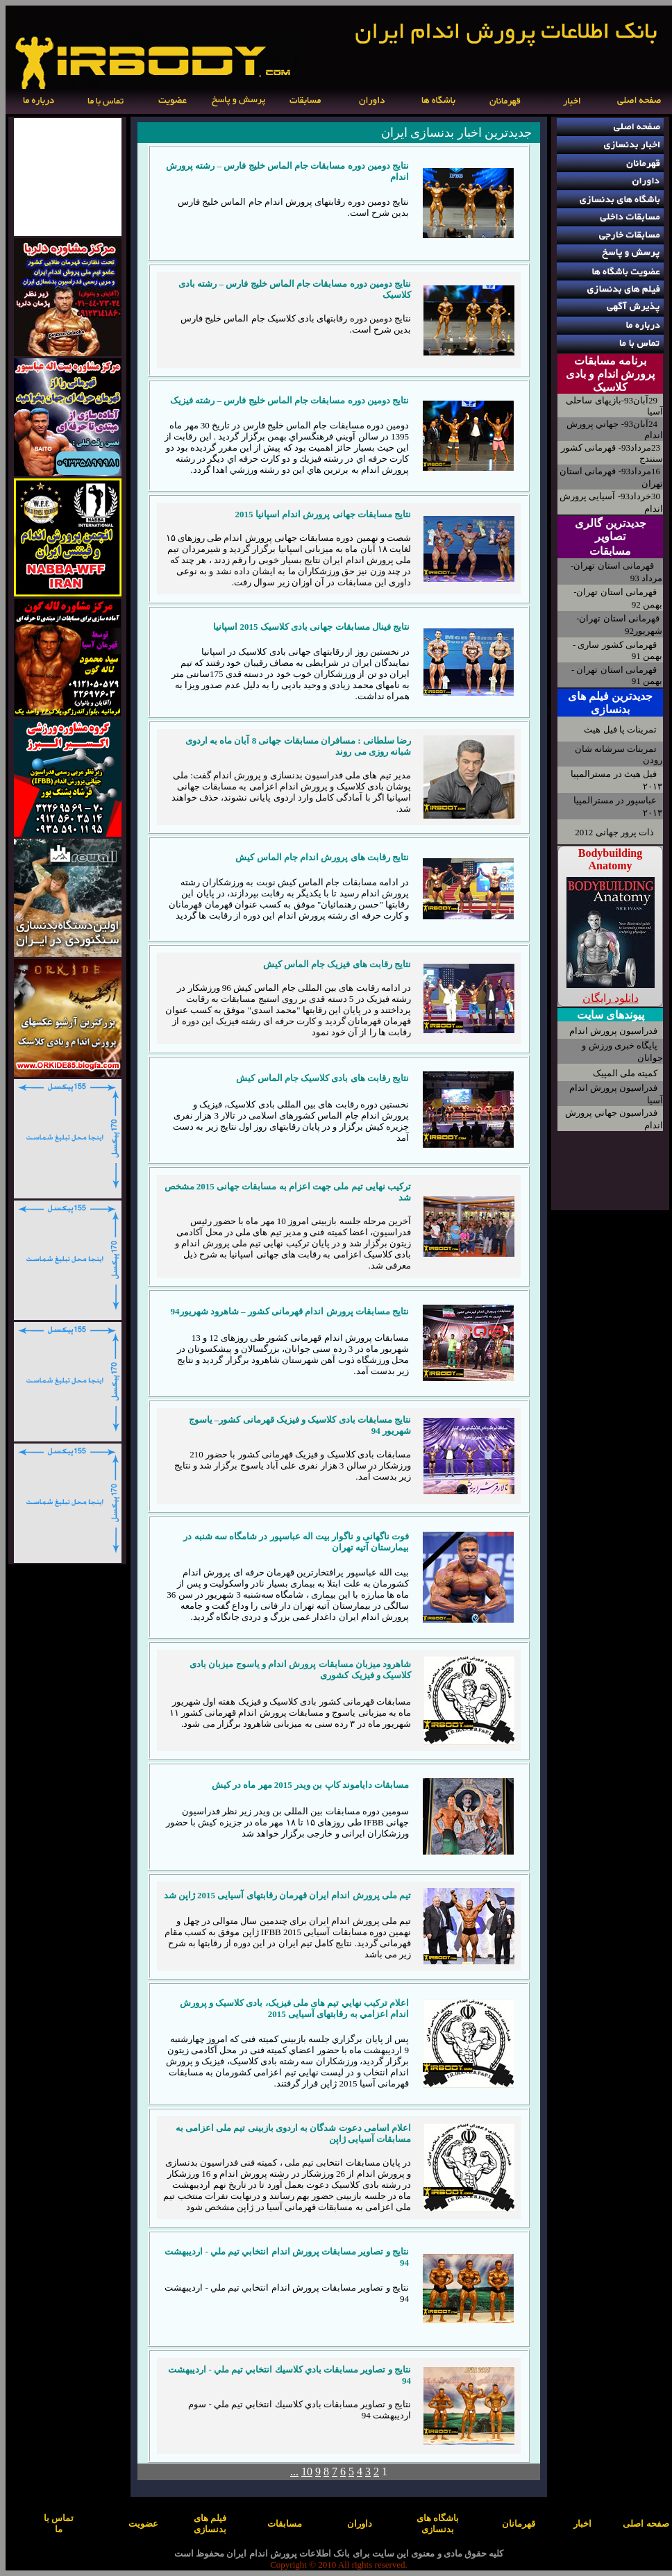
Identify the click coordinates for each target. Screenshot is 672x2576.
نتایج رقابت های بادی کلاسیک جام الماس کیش (322, 1078)
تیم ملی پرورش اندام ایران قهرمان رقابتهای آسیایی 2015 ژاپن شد (288, 1895)
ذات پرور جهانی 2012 (614, 832)
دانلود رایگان (610, 998)
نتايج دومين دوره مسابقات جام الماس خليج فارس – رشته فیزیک (289, 400)
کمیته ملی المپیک (625, 1073)
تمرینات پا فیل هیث (620, 729)
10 (306, 2471)
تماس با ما (59, 2523)
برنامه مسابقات (610, 361)
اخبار (582, 2523)
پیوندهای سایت (610, 1015)
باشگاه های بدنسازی (438, 2523)
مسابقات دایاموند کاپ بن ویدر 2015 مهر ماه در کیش (310, 1785)
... (294, 2471)
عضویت (143, 2523)
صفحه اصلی (646, 2523)
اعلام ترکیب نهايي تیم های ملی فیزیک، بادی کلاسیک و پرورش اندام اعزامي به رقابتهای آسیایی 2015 (295, 2008)
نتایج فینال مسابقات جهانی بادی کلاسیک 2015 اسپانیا (311, 626)
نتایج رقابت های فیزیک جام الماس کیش (337, 964)
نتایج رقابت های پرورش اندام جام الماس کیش (322, 857)
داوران (359, 2523)
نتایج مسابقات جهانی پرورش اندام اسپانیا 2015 (323, 514)
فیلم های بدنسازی (210, 2523)
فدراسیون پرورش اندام (613, 1031)
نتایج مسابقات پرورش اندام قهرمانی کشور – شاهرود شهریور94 (290, 1311)
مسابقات (610, 551)
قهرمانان (518, 2523)
